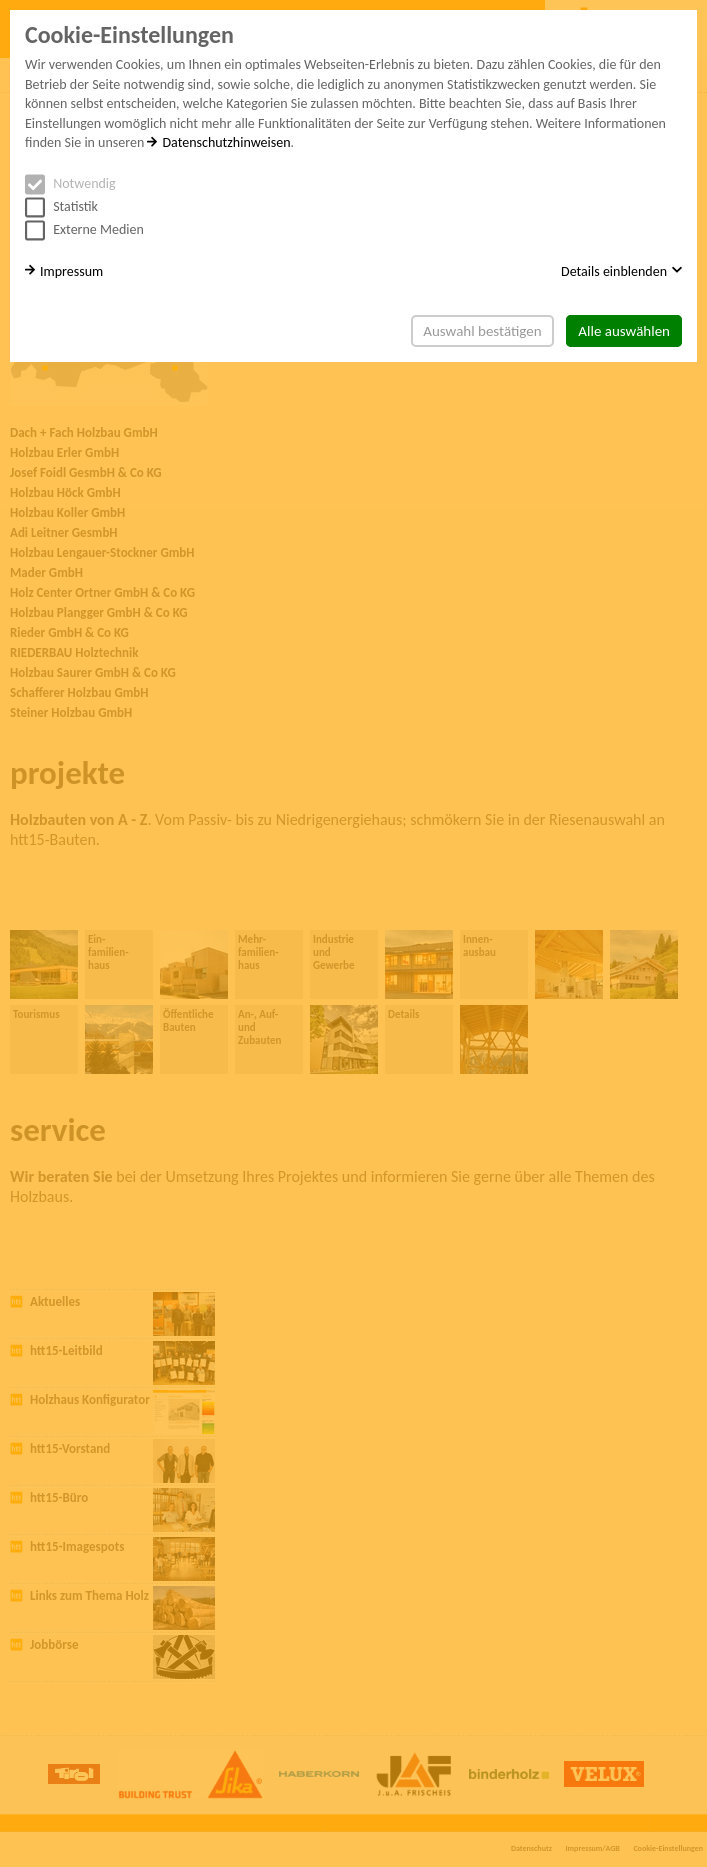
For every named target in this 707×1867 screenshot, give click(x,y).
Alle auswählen (624, 331)
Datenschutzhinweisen (218, 142)
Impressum (64, 271)
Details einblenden (621, 271)
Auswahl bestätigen (482, 331)
